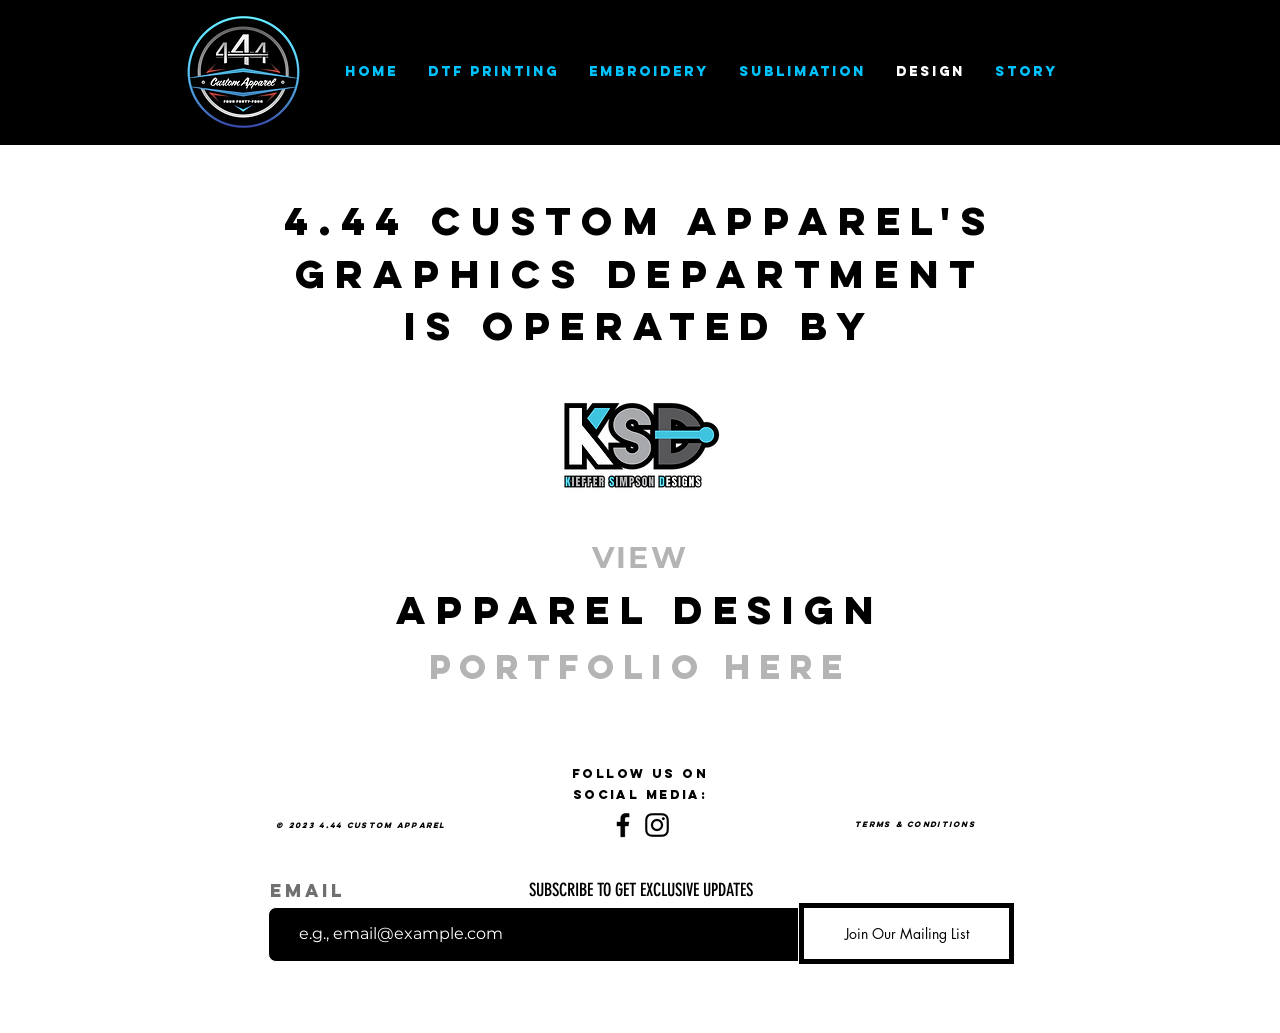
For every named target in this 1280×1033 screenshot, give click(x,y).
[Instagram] (657, 825)
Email (307, 891)
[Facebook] (623, 825)
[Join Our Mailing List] (906, 933)
